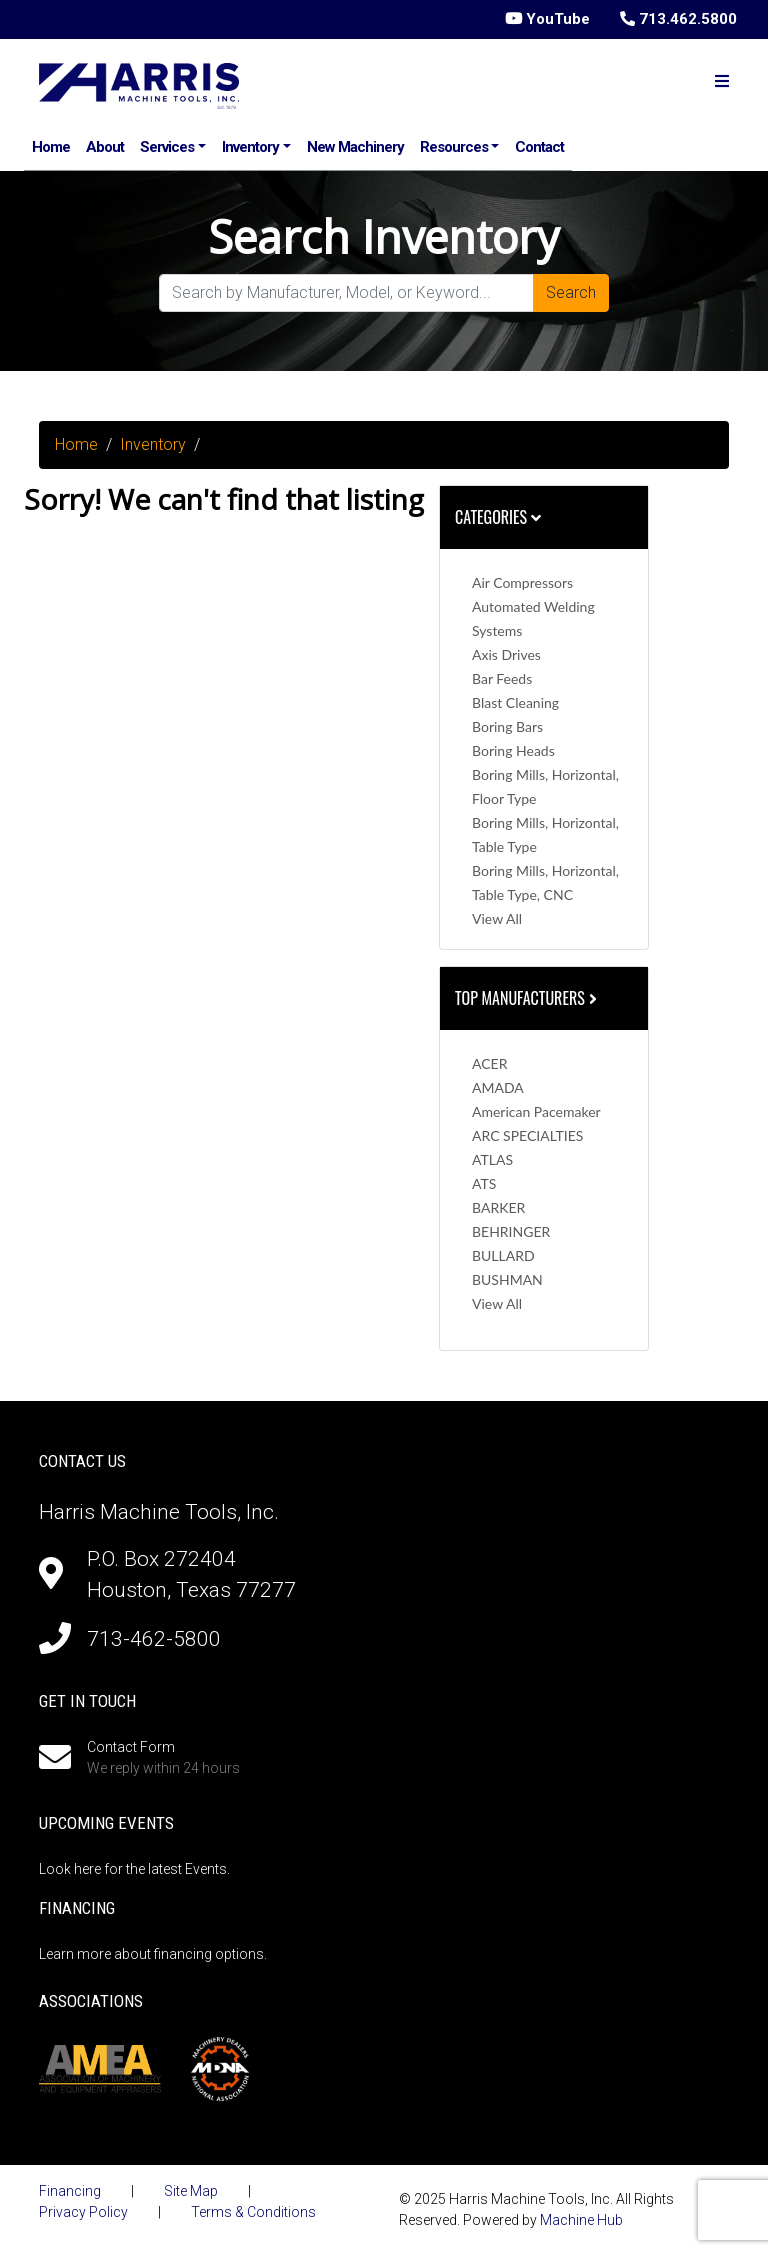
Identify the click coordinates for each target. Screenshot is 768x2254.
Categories (498, 517)
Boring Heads (513, 750)
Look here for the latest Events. (134, 1869)
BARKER (498, 1207)
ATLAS (492, 1159)
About (105, 147)
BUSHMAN (507, 1279)
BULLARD (503, 1255)
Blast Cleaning (515, 702)
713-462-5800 (154, 1639)
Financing (70, 2191)
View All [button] (497, 918)
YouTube (547, 19)
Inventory (250, 147)
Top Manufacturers (528, 998)
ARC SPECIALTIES (527, 1135)
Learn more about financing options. (153, 1954)
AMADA (498, 1087)
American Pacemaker (536, 1111)
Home (51, 147)
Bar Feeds (502, 678)
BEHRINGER (511, 1231)
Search (571, 292)
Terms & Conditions (253, 2212)
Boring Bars (507, 726)
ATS (484, 1183)
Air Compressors (522, 582)
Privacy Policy (83, 2212)
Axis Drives (506, 654)
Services (167, 147)
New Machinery (355, 147)
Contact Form (131, 1747)
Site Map (191, 2191)
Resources (454, 147)
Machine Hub (581, 2220)
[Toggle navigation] (722, 81)
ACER (489, 1063)
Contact (539, 147)
